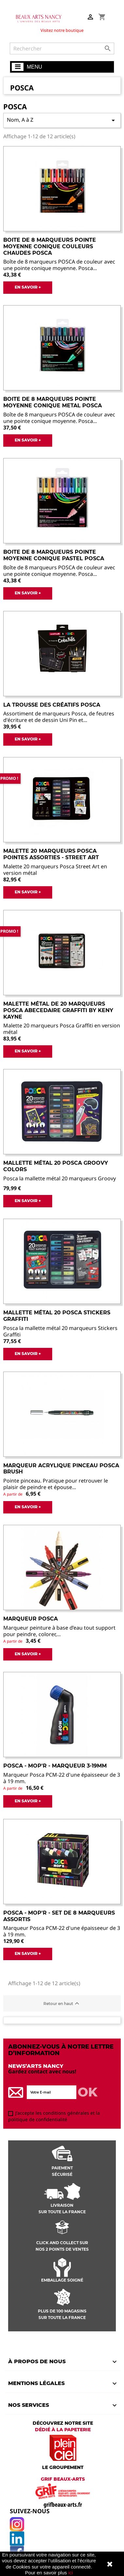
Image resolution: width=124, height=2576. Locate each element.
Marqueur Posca (30, 1619)
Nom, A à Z (62, 120)
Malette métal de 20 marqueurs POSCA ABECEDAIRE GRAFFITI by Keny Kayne (58, 1010)
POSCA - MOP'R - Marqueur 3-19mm (55, 1766)
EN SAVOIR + (28, 287)
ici (70, 2572)
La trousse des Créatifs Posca (51, 705)
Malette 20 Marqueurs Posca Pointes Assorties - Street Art (51, 854)
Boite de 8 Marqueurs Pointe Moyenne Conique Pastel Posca (53, 555)
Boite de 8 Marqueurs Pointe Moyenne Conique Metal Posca (52, 402)
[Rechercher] (62, 48)
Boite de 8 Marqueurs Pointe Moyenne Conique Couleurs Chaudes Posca (49, 246)
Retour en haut (62, 2003)
